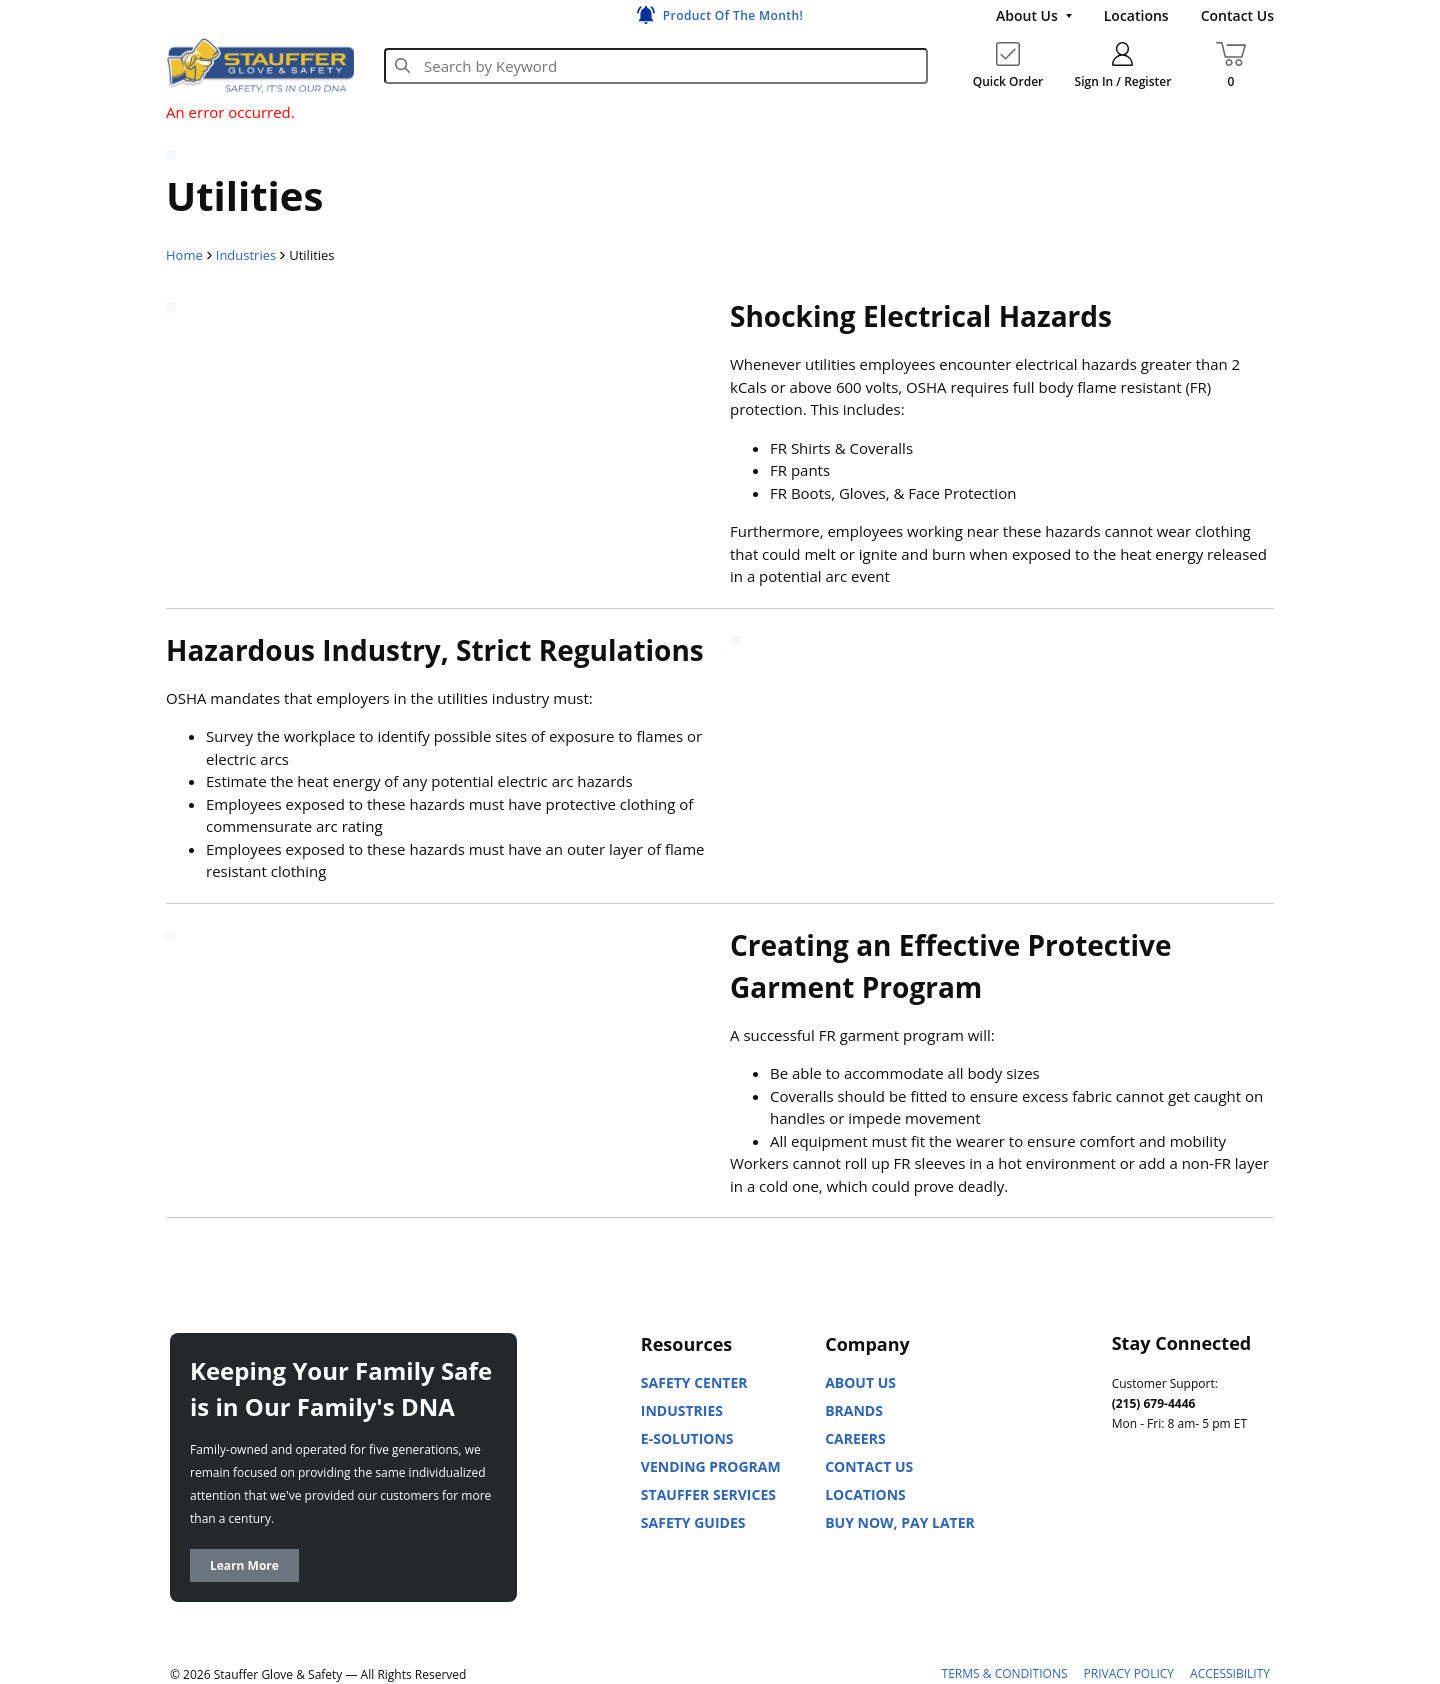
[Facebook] (1216, 1513)
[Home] (260, 65)
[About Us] (1034, 16)
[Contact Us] (1237, 16)
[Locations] (1136, 16)
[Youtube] (1172, 1513)
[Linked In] (1128, 1513)
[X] (1128, 1563)
